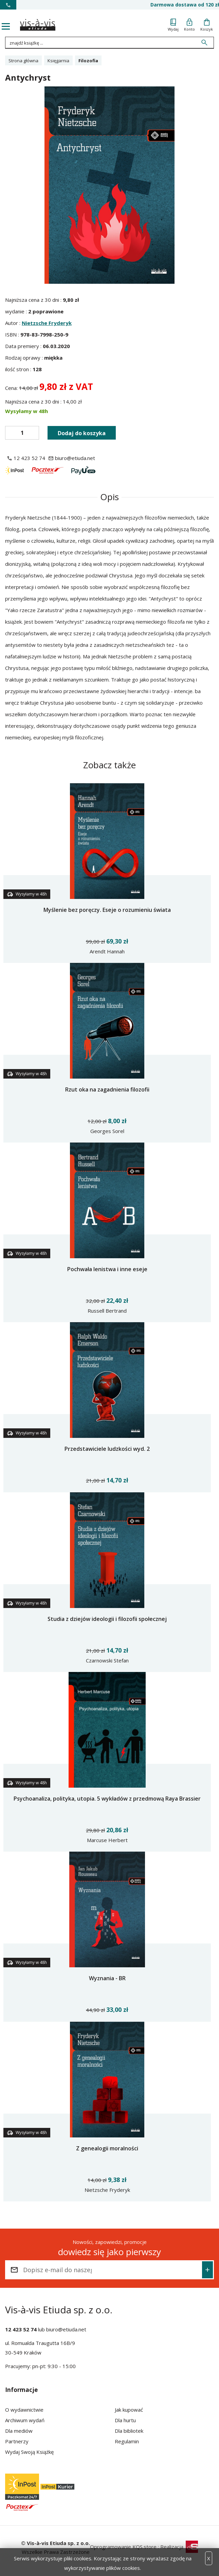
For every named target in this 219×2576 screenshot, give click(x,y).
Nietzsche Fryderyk (47, 322)
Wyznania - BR (107, 1978)
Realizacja (179, 2546)
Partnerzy (17, 2441)
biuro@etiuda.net (66, 2329)
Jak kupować (129, 2409)
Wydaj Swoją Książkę (29, 2451)
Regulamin (127, 2441)
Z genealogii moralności (107, 2148)
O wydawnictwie (24, 2409)
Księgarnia (58, 61)
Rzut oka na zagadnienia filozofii (107, 1089)
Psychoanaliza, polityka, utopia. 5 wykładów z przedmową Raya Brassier (107, 1798)
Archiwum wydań (24, 2420)
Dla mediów (19, 2430)
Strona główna (23, 61)
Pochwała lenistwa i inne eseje (107, 1269)
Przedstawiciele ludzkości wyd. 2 (107, 1449)
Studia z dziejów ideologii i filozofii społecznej (107, 1619)
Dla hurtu (125, 2420)
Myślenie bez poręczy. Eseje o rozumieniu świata (107, 910)
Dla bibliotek (129, 2430)
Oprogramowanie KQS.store (123, 2546)
